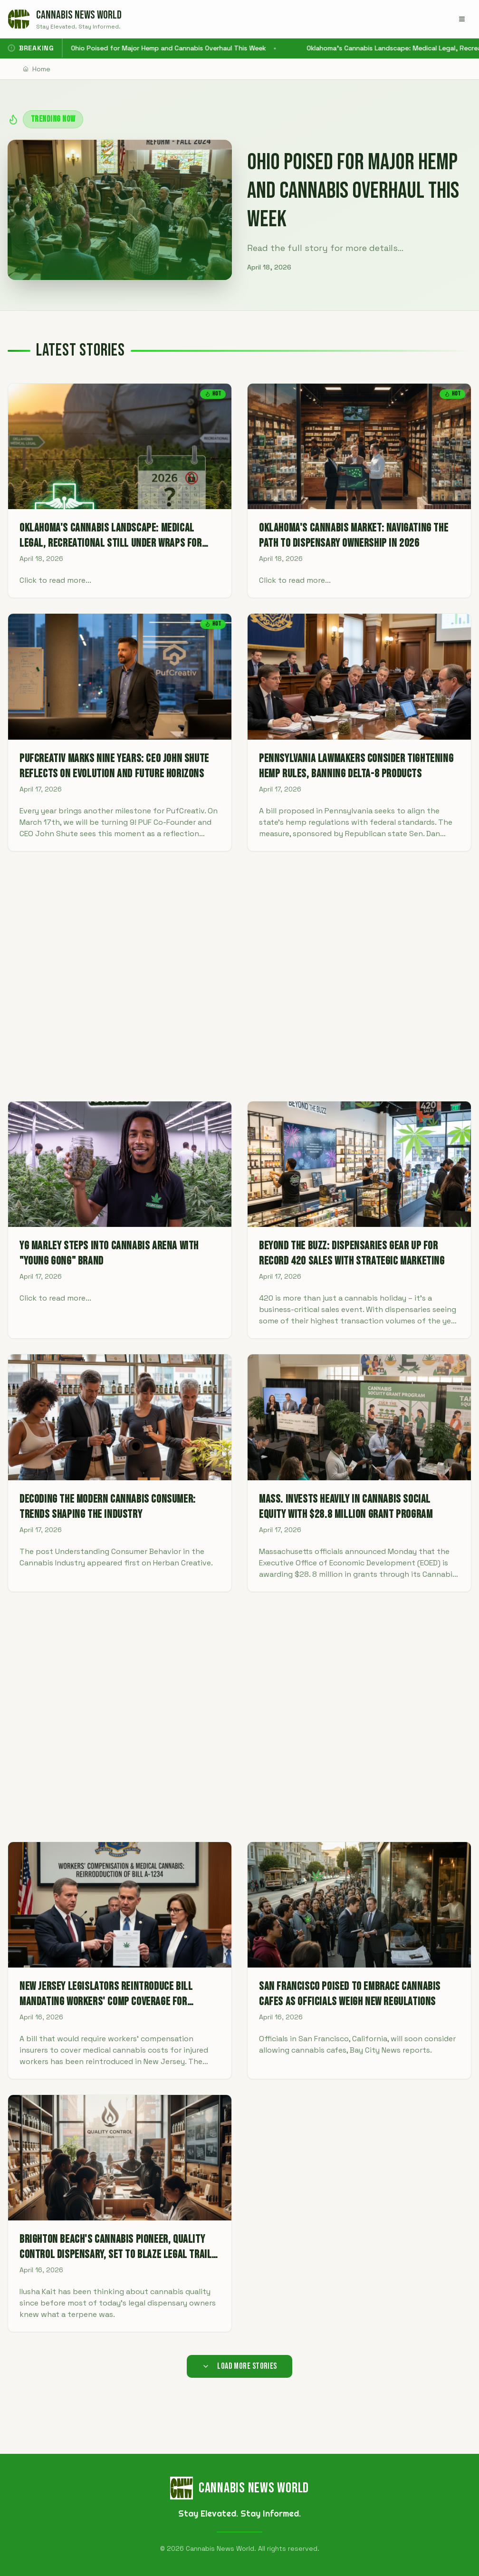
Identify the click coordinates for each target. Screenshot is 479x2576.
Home (36, 69)
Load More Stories (239, 2366)
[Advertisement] (239, 976)
